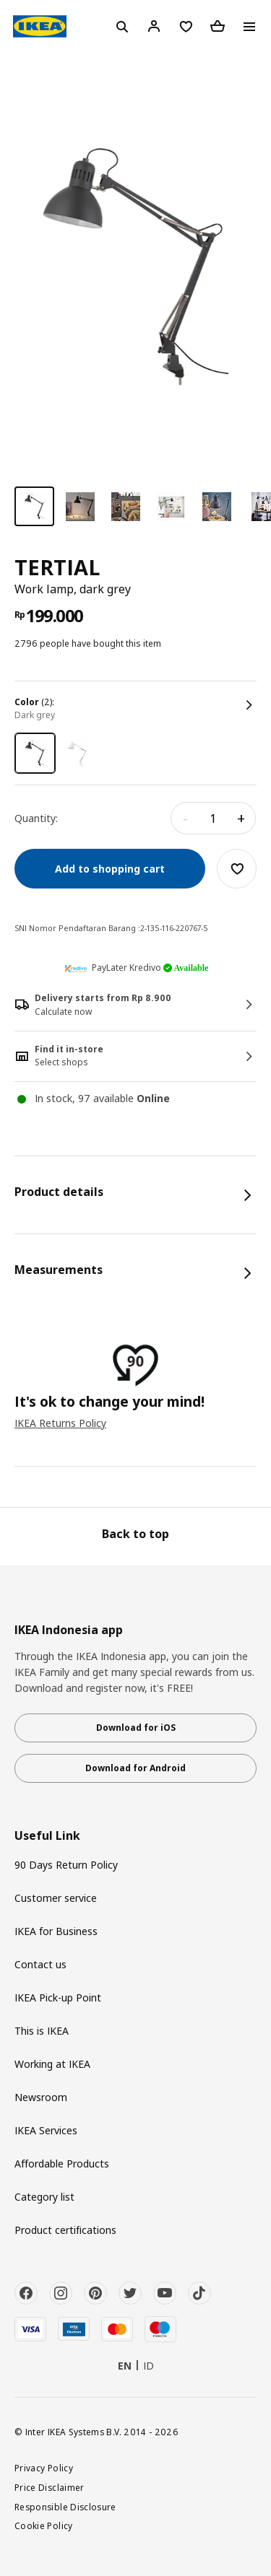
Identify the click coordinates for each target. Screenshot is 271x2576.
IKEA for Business (56, 1931)
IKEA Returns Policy (60, 1423)
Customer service (55, 1898)
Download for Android (135, 1768)
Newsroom (40, 2097)
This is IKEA (41, 2031)
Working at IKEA (52, 2064)
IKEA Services (45, 2130)
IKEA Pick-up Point (57, 1997)
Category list (44, 2197)
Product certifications (65, 2230)
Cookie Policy (43, 2525)
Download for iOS (136, 1727)
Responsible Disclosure (65, 2506)
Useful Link (47, 1836)
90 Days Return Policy (66, 1865)
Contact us (40, 1964)
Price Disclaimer (49, 2487)
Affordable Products (61, 2163)
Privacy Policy (43, 2468)
